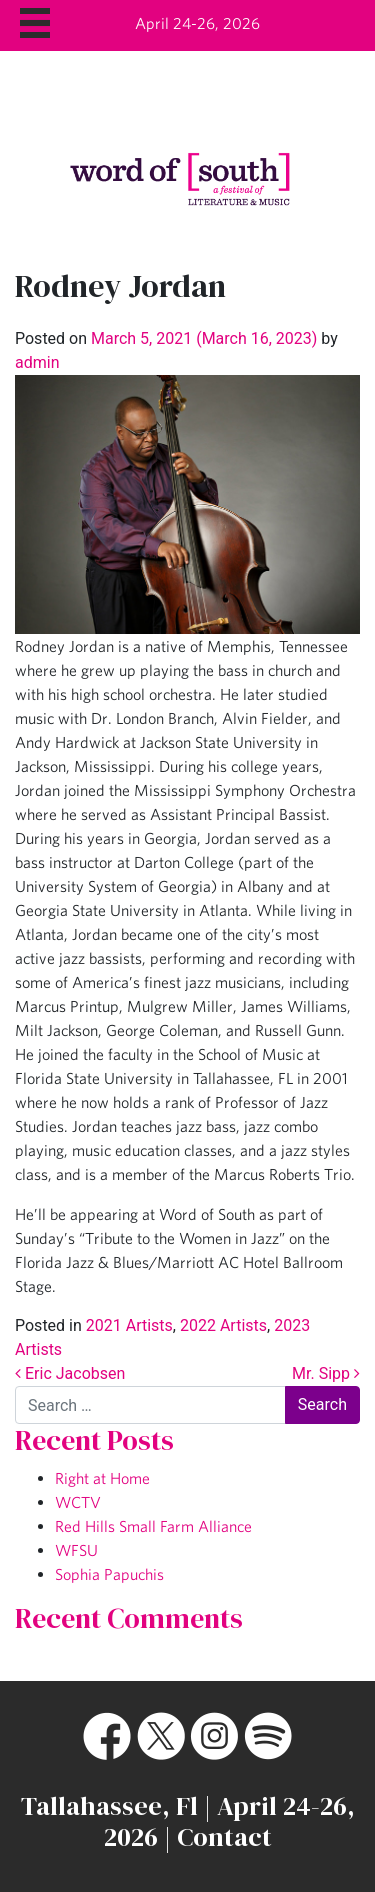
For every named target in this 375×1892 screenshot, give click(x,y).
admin (37, 362)
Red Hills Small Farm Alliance (153, 1526)
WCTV (78, 1502)
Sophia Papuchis (109, 1574)
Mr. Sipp (326, 1373)
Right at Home (102, 1478)
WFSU (76, 1550)
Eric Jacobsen (70, 1373)
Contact (224, 1837)
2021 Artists (129, 1325)
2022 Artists (223, 1325)
